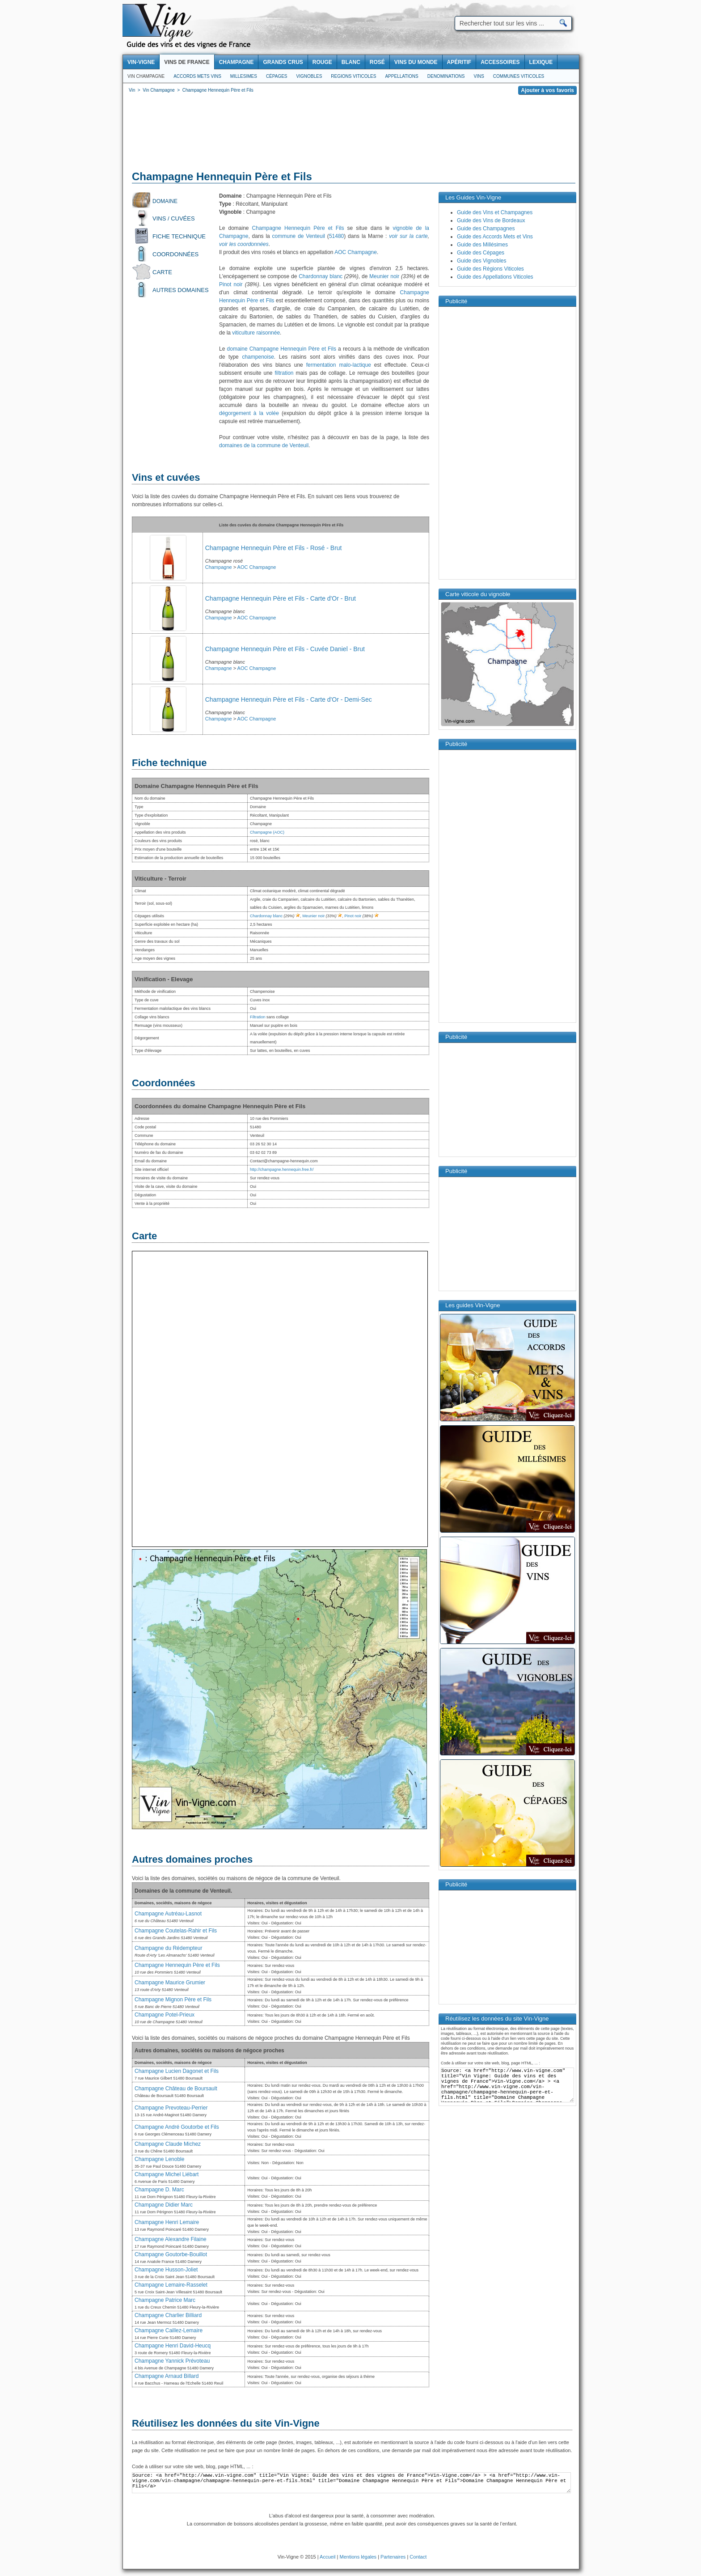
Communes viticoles (518, 76)
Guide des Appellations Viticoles (495, 277)
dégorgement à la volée (249, 413)
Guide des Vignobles (482, 261)
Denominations (446, 76)
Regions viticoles (353, 76)
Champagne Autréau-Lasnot (168, 1914)
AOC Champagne (355, 252)
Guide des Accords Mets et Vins (495, 236)
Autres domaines (180, 290)
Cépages (276, 76)
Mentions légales (358, 2556)
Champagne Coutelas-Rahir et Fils (176, 1931)
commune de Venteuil (298, 236)
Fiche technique (179, 236)
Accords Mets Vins (197, 76)
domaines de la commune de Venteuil (263, 445)
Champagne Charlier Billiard (168, 2315)
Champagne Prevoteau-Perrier (171, 2108)
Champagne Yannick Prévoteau (172, 2361)
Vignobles (309, 76)
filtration (284, 373)
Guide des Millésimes (482, 245)
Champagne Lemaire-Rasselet (171, 2285)
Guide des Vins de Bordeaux (491, 220)
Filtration (258, 1017)
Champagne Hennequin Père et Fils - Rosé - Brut (273, 547)
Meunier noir (384, 276)
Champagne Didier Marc (164, 2205)
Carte (162, 272)
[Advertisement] (351, 134)
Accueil (327, 2556)
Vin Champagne (146, 76)
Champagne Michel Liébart (166, 2174)
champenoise (258, 357)
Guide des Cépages (480, 253)
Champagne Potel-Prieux (164, 2015)
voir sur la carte (408, 236)
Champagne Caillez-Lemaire (169, 2330)
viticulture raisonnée (256, 333)
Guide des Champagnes (486, 228)
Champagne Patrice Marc (165, 2300)
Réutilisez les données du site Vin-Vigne (226, 2423)
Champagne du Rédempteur (168, 1948)
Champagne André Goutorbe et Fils (177, 2127)
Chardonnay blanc (320, 276)
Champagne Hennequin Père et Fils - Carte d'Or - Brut (280, 598)
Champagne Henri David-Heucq (173, 2346)
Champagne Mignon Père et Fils (173, 1999)
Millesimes (243, 76)
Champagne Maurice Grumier (170, 1982)
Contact (418, 2556)
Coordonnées (175, 254)
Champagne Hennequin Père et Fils (298, 228)
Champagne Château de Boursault (176, 2088)
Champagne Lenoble (159, 2159)
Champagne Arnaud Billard (166, 2376)
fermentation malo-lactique (338, 365)
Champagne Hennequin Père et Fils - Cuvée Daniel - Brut (285, 648)
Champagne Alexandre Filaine (171, 2239)
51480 (336, 236)
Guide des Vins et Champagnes (494, 212)
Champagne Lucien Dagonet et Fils (177, 2071)
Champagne (218, 567)
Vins (478, 76)
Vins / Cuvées (173, 218)
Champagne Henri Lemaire (167, 2222)
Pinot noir (231, 284)
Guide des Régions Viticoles (490, 269)
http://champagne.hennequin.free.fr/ (282, 1169)
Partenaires (392, 2556)
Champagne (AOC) (267, 832)
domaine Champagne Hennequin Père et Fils (281, 349)
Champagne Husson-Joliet (166, 2270)
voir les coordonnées (244, 244)
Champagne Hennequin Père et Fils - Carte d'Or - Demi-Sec (288, 699)
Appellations (401, 76)
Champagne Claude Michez (168, 2144)
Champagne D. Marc (159, 2189)
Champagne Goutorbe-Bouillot (171, 2254)
